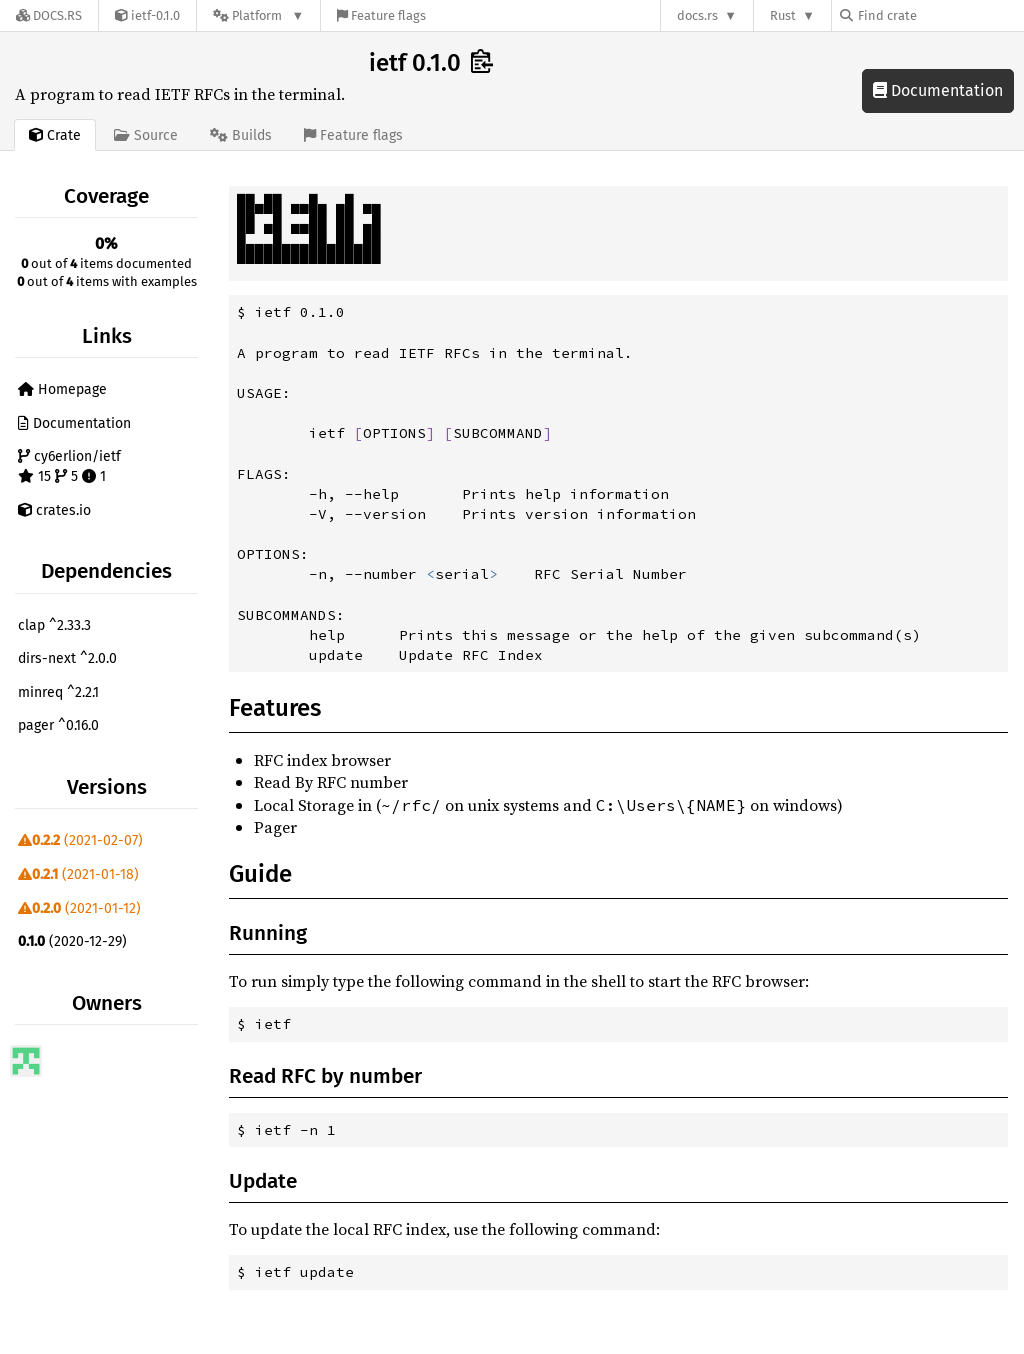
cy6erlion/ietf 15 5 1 (69, 466)
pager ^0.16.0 (58, 725)
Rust (783, 15)
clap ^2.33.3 (54, 625)
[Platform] (258, 15)
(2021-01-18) (78, 874)
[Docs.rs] (49, 15)
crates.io (54, 510)
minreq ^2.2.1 (58, 692)
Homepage (62, 389)
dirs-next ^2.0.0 (67, 658)
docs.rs (697, 15)
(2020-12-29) (72, 941)
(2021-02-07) (80, 840)
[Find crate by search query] (940, 15)
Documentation (938, 90)
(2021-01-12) (79, 908)
